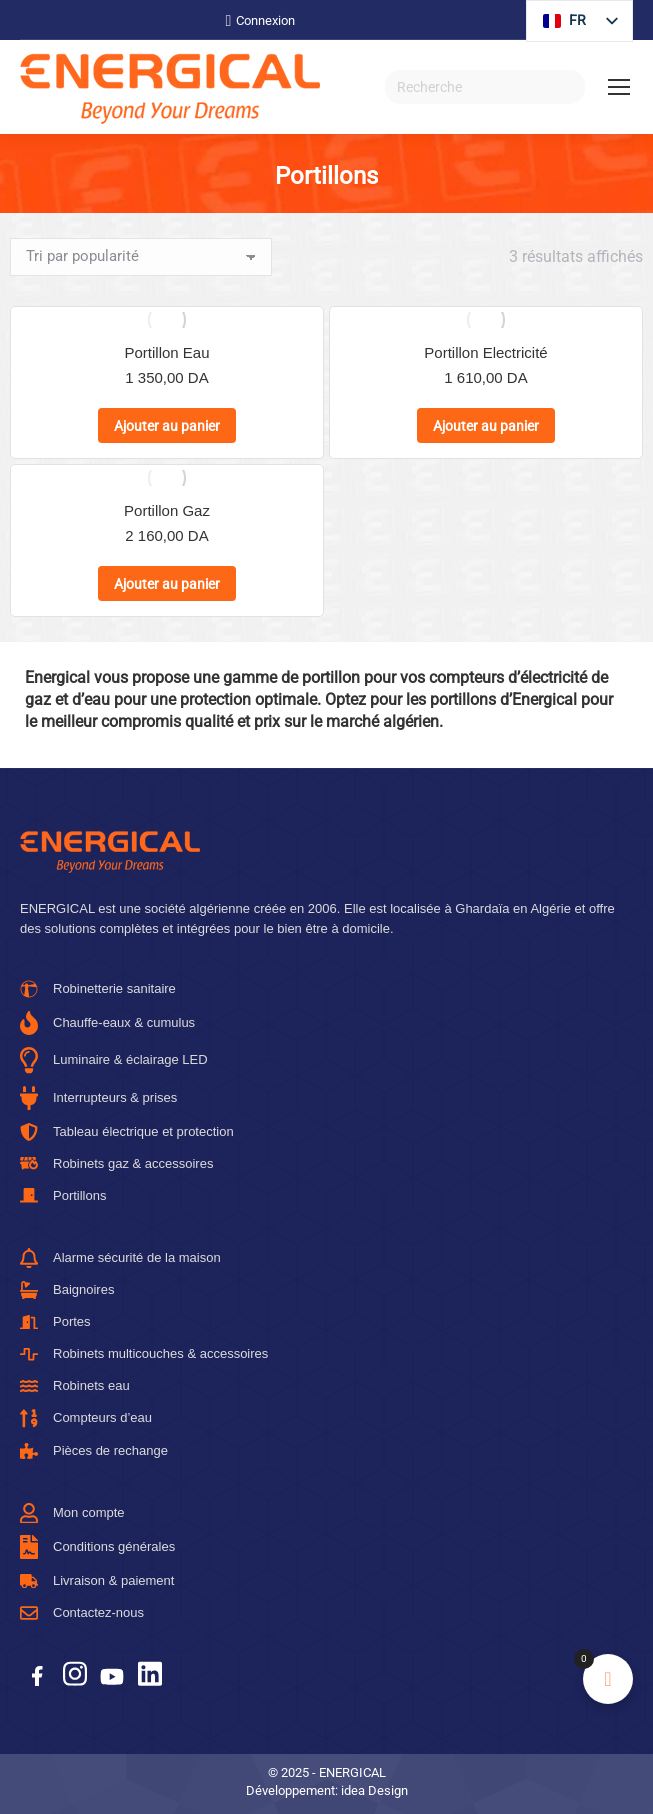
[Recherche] (485, 87)
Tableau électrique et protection (127, 1132)
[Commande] (141, 257)
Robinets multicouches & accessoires (144, 1353)
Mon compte (72, 1513)
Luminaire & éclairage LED (114, 1060)
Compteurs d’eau (86, 1418)
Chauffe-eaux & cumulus (107, 1023)
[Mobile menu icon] (619, 87)
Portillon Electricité (485, 352)
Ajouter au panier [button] (167, 426)
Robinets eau (75, 1386)
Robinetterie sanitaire (98, 989)
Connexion (261, 20)
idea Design (374, 1790)
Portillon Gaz (166, 510)
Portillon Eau (166, 352)
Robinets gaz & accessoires (116, 1163)
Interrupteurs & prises (98, 1098)
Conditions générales (97, 1547)
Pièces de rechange (94, 1451)
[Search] (565, 87)
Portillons (63, 1195)
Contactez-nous (82, 1613)
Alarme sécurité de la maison (120, 1258)
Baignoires (67, 1290)
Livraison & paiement (97, 1580)
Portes (55, 1321)
